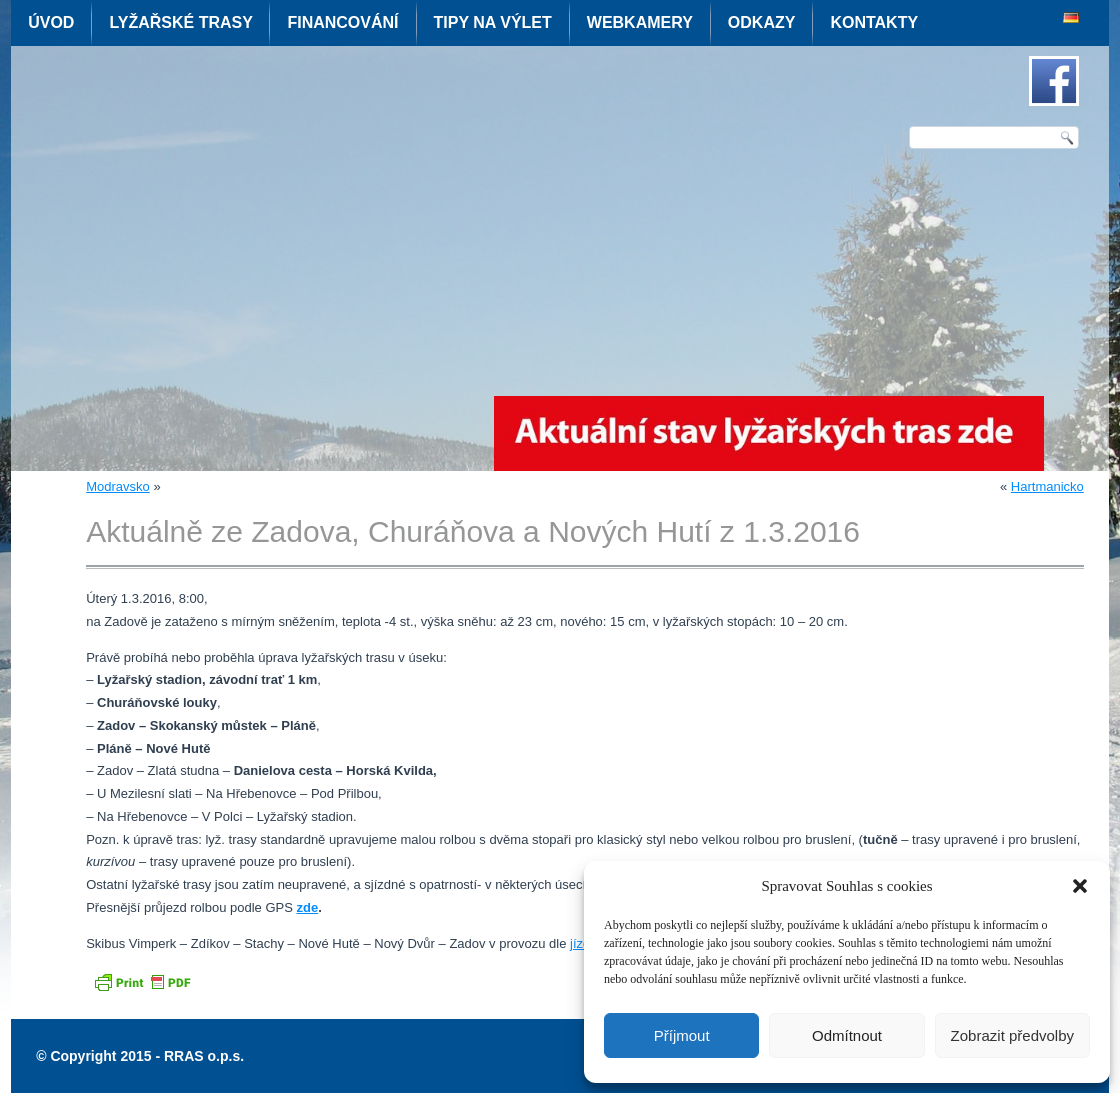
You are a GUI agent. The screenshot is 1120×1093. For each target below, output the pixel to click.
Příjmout (682, 1035)
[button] (1080, 886)
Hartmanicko (1047, 486)
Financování (342, 22)
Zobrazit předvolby (1012, 1035)
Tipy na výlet (493, 22)
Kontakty (874, 22)
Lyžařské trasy (180, 22)
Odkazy (762, 22)
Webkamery (640, 22)
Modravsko (118, 486)
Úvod (51, 22)
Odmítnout (847, 1035)
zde (307, 907)
